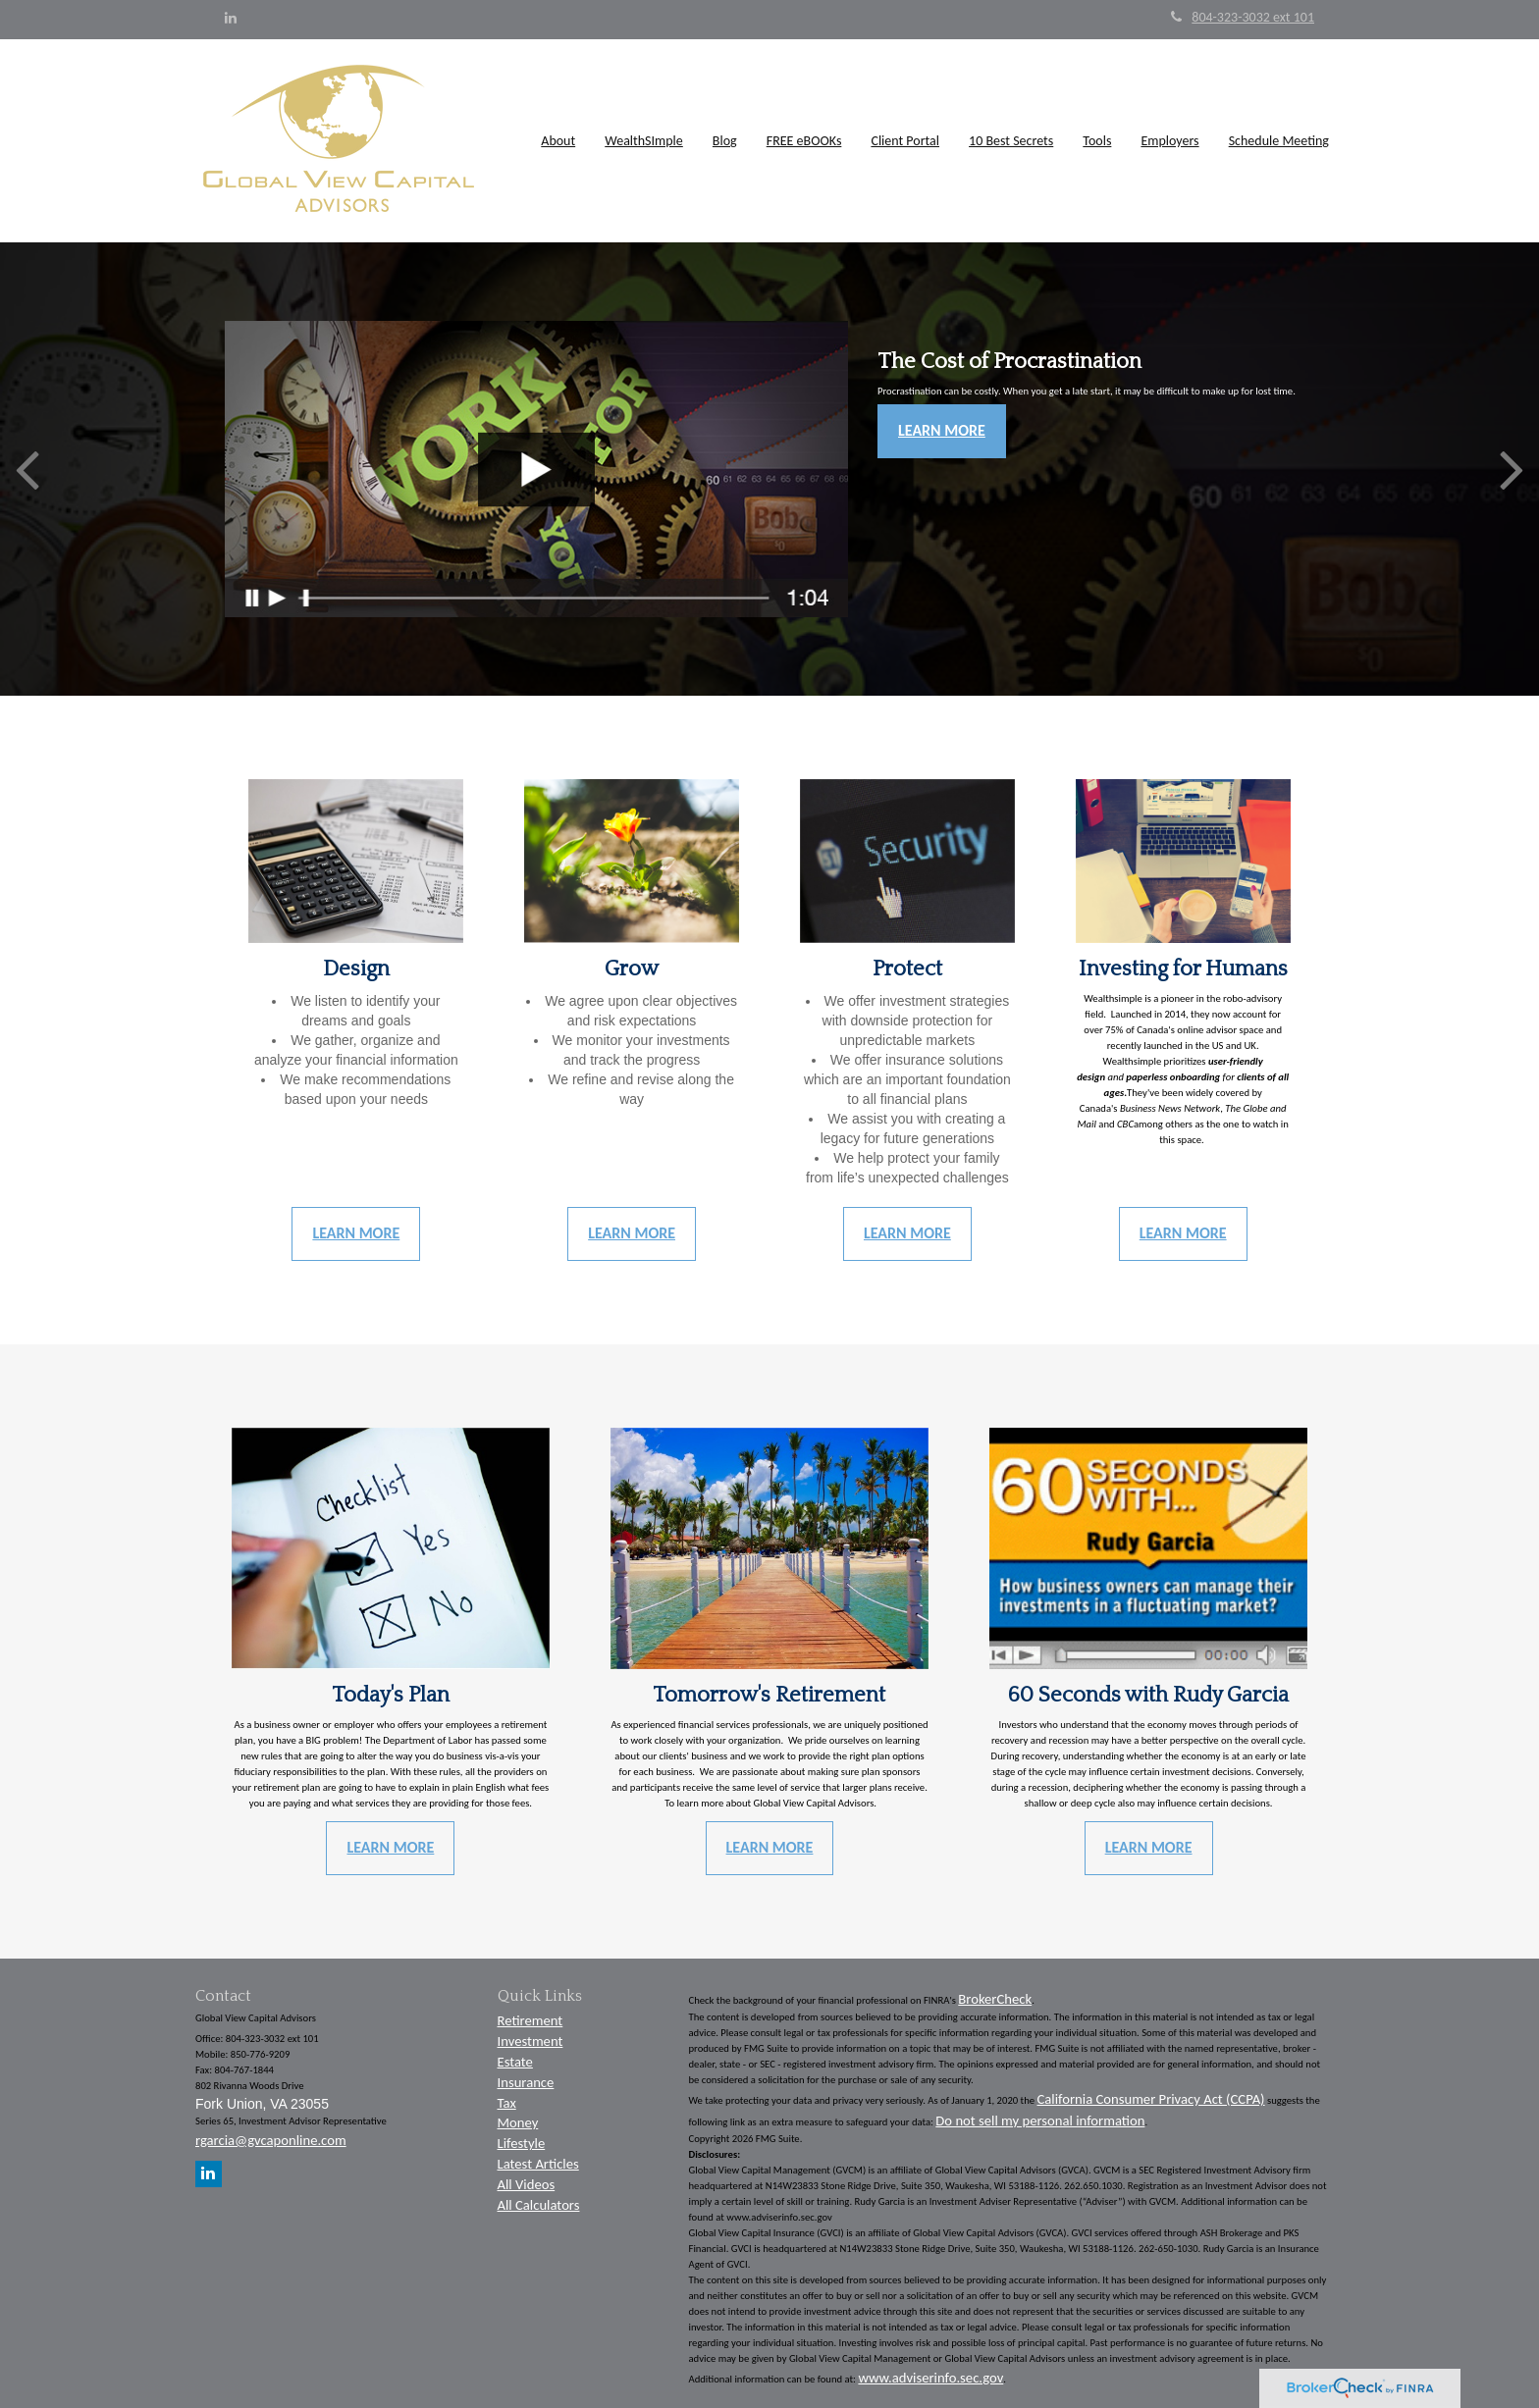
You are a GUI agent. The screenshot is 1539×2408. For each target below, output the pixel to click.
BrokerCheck (995, 1999)
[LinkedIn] (231, 18)
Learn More (941, 430)
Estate (515, 2061)
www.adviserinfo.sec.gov (930, 2377)
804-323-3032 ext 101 (1242, 17)
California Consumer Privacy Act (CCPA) (1151, 2099)
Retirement (530, 2020)
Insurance (526, 2082)
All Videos (527, 2184)
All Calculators (539, 2205)
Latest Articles (538, 2163)
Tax (507, 2103)
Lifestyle (522, 2143)
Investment (530, 2041)
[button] (559, 141)
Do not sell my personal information (1039, 2120)
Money (518, 2122)
